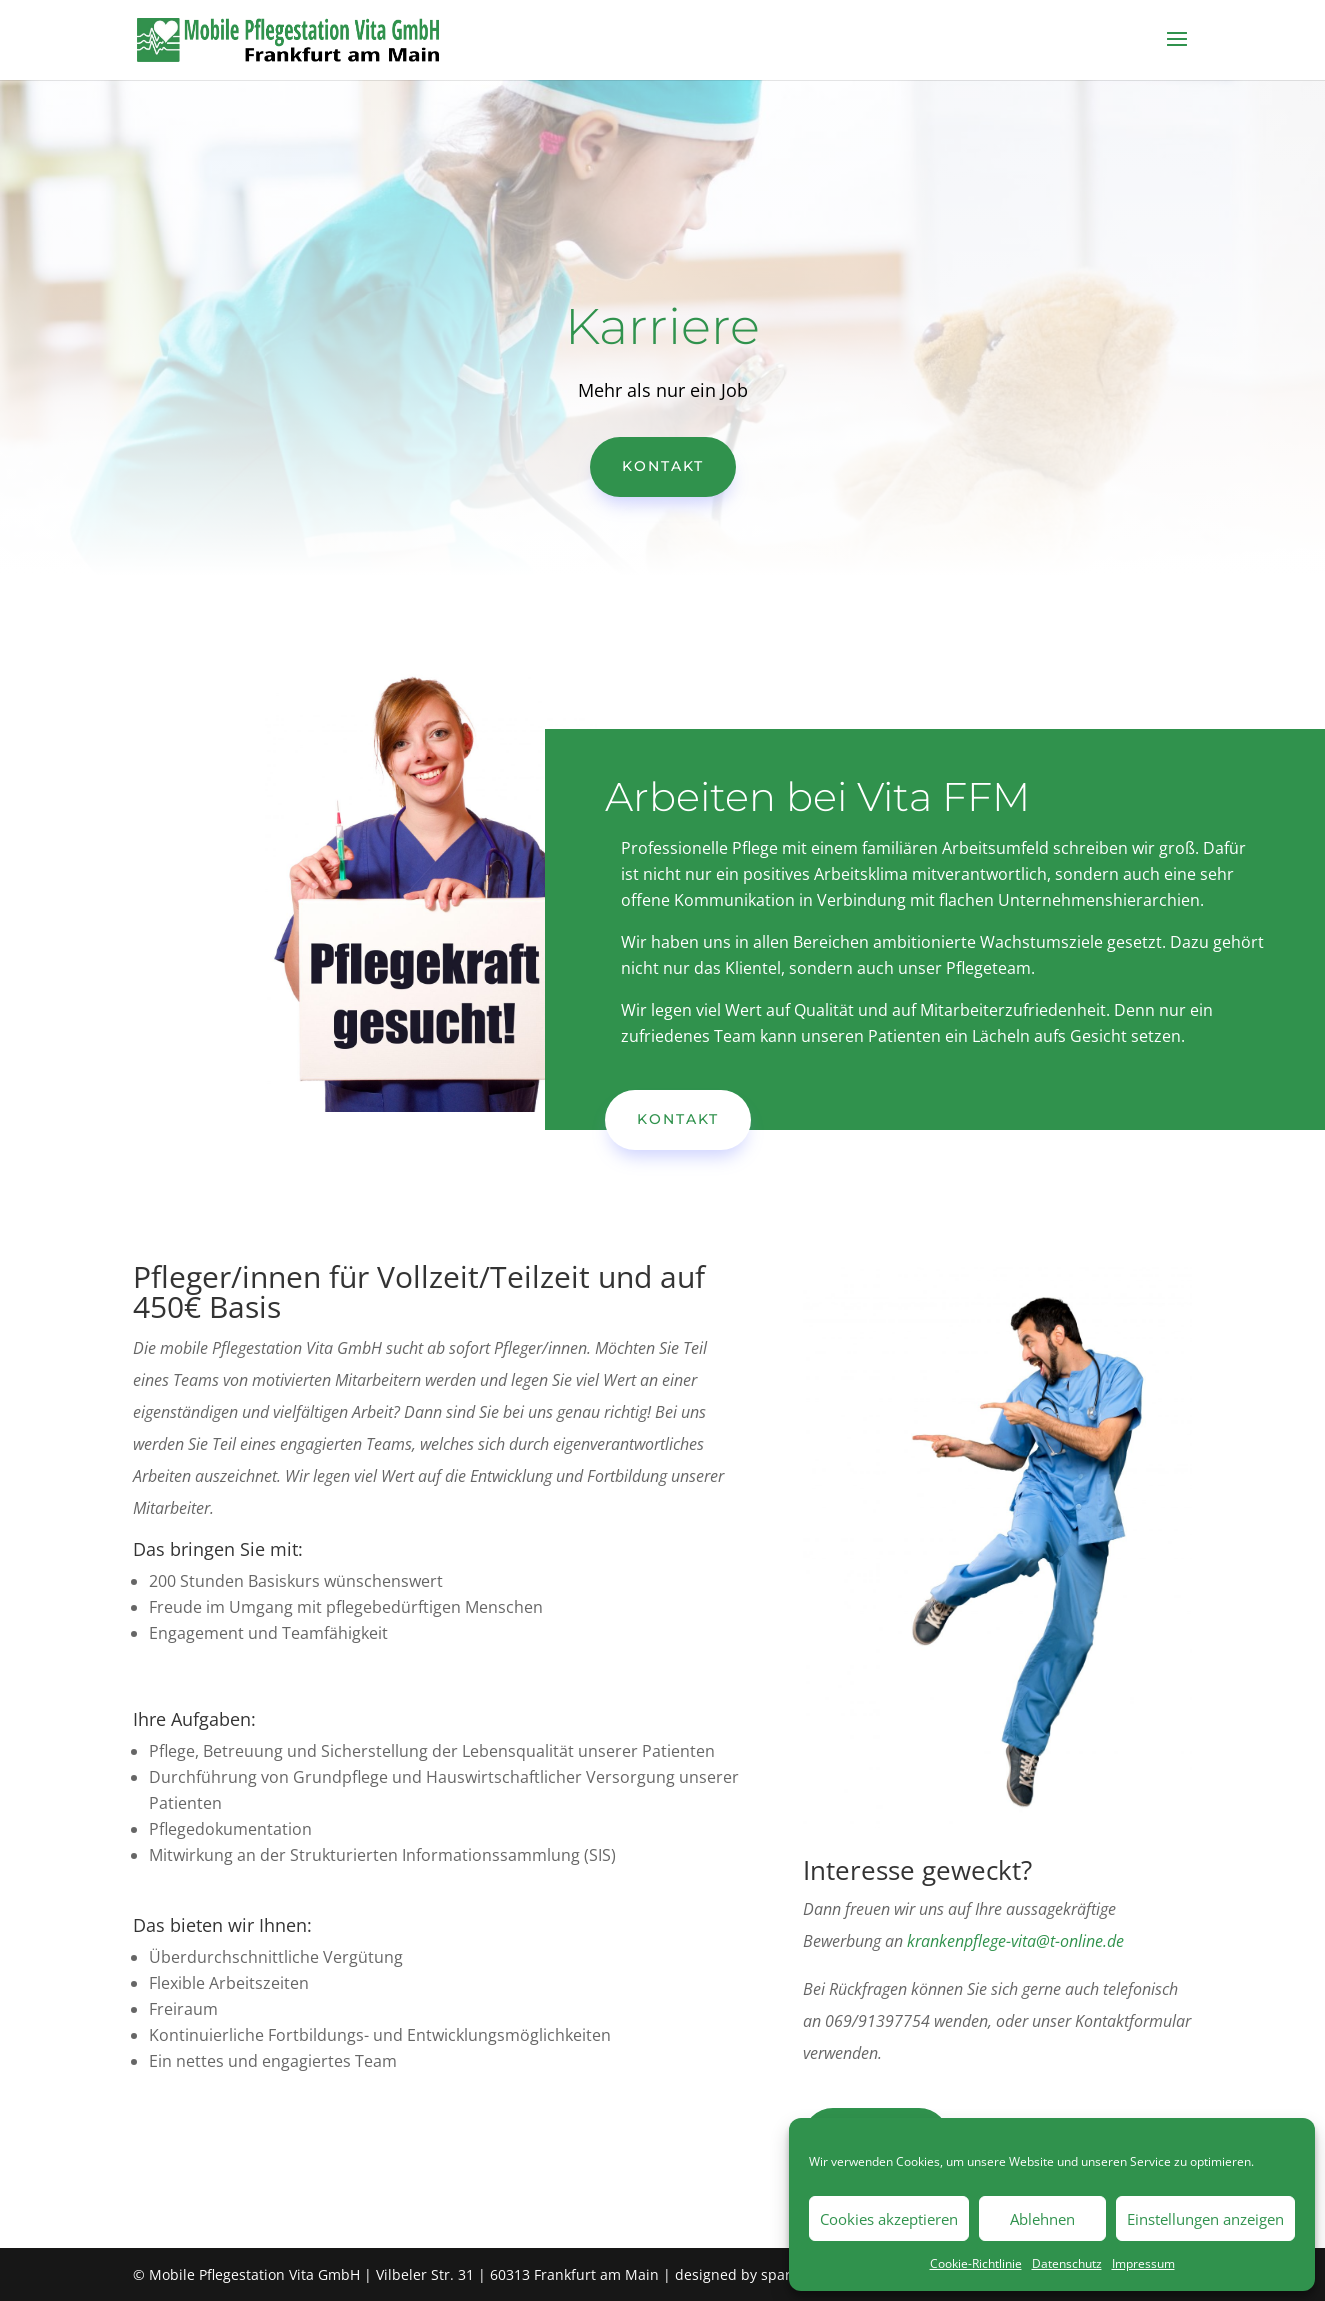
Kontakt (663, 466)
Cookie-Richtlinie (976, 2263)
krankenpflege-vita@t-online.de (1015, 1941)
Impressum (1143, 2263)
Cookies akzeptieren (889, 2219)
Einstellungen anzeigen (1205, 2219)
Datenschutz (1067, 2263)
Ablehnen (1042, 2219)
